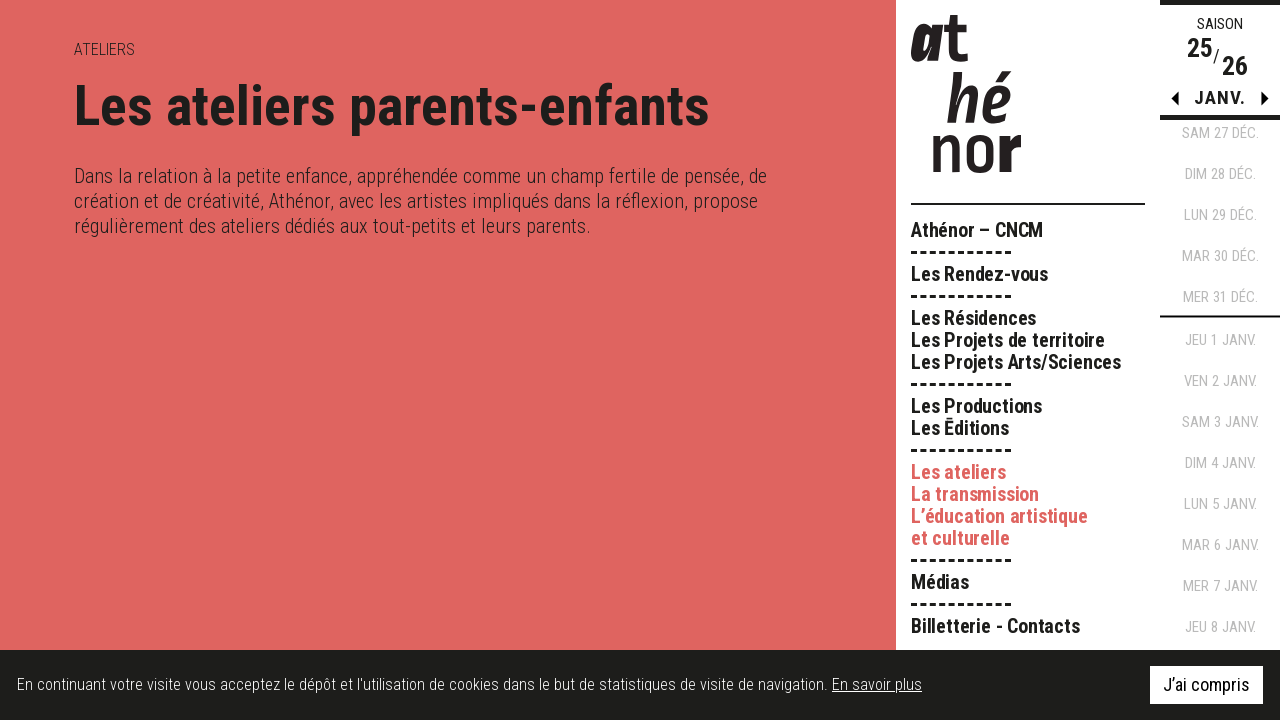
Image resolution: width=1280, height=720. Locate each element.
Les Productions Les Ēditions (976, 417)
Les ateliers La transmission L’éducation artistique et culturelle (999, 505)
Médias (940, 582)
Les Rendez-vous (979, 274)
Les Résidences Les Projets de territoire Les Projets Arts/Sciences (1016, 340)
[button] (1265, 103)
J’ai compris (1206, 684)
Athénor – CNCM (977, 230)
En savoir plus (877, 684)
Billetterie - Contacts (995, 626)
